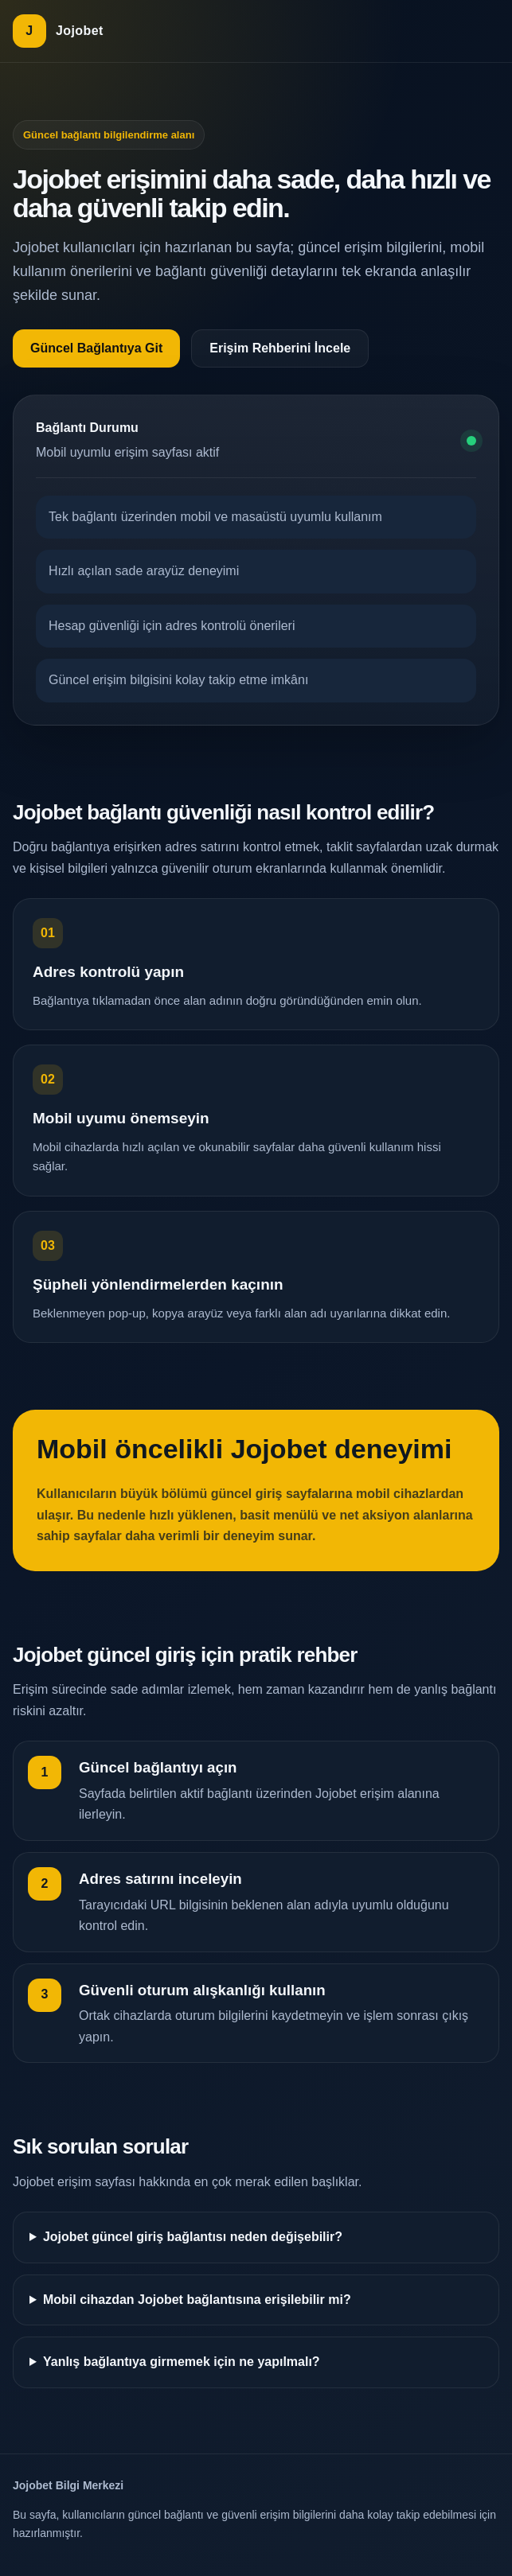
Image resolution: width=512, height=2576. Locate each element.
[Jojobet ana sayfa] (58, 31)
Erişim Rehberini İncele (279, 348)
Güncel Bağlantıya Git (96, 348)
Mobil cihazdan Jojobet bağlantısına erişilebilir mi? (197, 2299)
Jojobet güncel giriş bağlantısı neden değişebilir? (192, 2236)
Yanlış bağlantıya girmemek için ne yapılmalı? (181, 2361)
